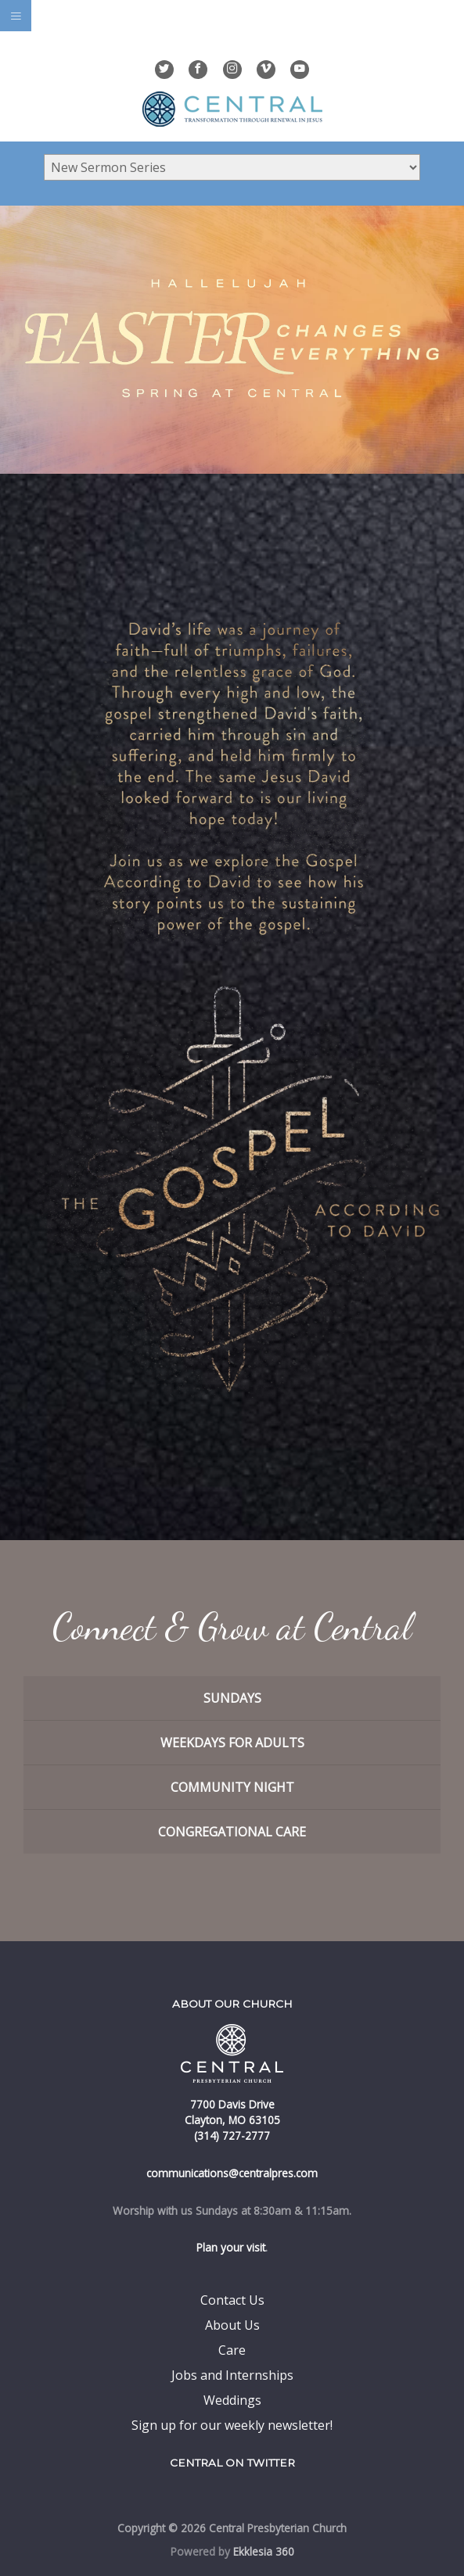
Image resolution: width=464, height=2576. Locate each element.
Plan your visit (230, 2247)
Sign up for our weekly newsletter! (232, 2425)
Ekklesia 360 (263, 2551)
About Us (232, 2325)
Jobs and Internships (232, 2375)
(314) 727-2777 (232, 2135)
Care (232, 2350)
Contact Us (232, 2300)
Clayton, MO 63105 (232, 2119)
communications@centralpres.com (232, 2173)
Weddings (232, 2400)
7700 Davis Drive (232, 2104)
